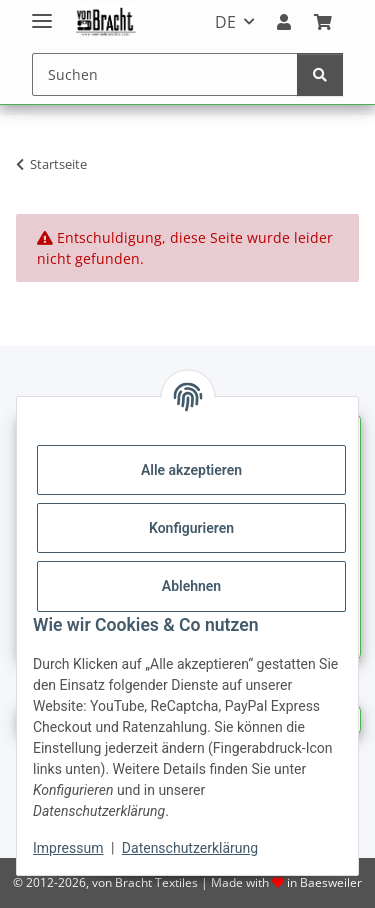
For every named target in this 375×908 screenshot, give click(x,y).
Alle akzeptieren (191, 470)
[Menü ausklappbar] (42, 12)
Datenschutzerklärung (190, 848)
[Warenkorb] (323, 22)
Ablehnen (191, 586)
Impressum (68, 848)
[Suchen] (165, 74)
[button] (284, 22)
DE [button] (225, 22)
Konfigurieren (191, 528)
